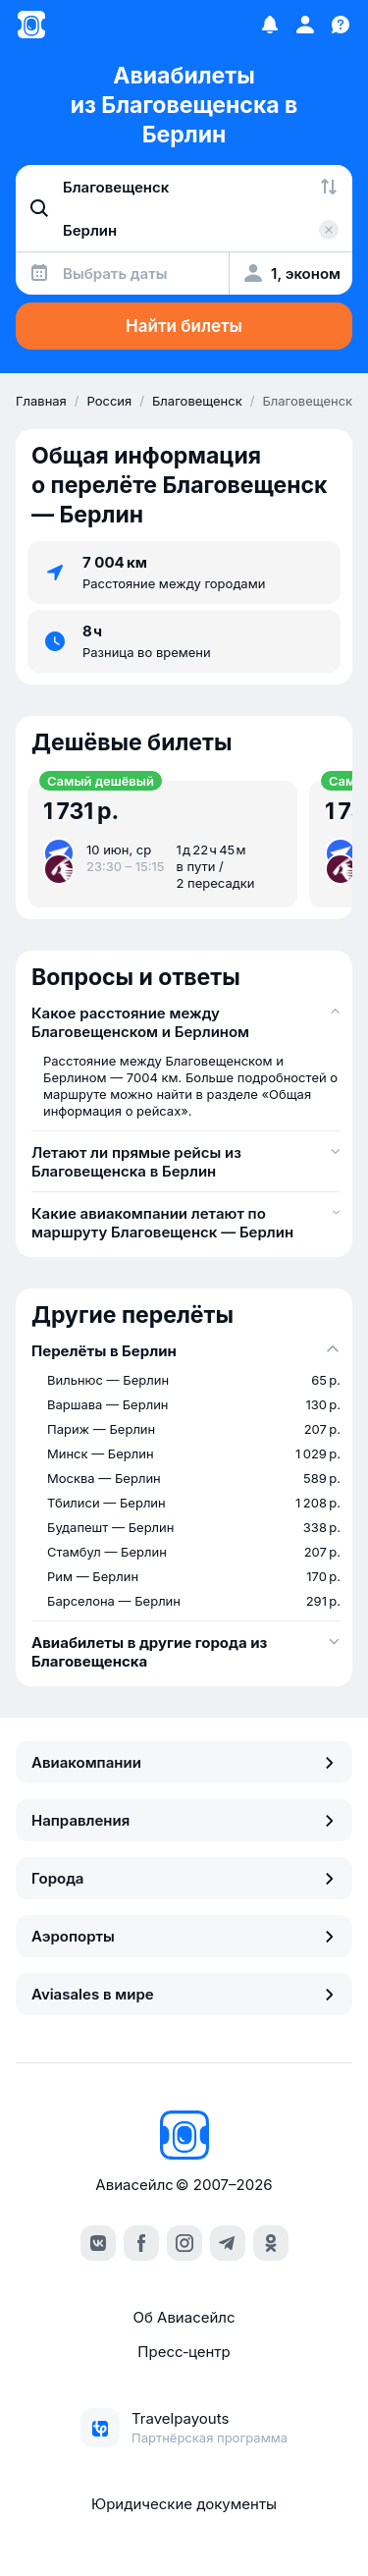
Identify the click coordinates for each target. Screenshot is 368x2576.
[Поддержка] (340, 24)
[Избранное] (270, 24)
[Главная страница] (31, 24)
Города (184, 1878)
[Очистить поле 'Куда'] (329, 230)
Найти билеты (184, 326)
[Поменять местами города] (328, 186)
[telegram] (227, 2243)
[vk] (98, 2243)
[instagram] (184, 2243)
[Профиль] (305, 24)
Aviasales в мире (184, 1994)
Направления (184, 1820)
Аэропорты (184, 1936)
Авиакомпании (184, 1762)
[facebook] (141, 2243)
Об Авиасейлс (183, 2317)
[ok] (271, 2243)
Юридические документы (184, 2503)
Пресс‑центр (183, 2351)
